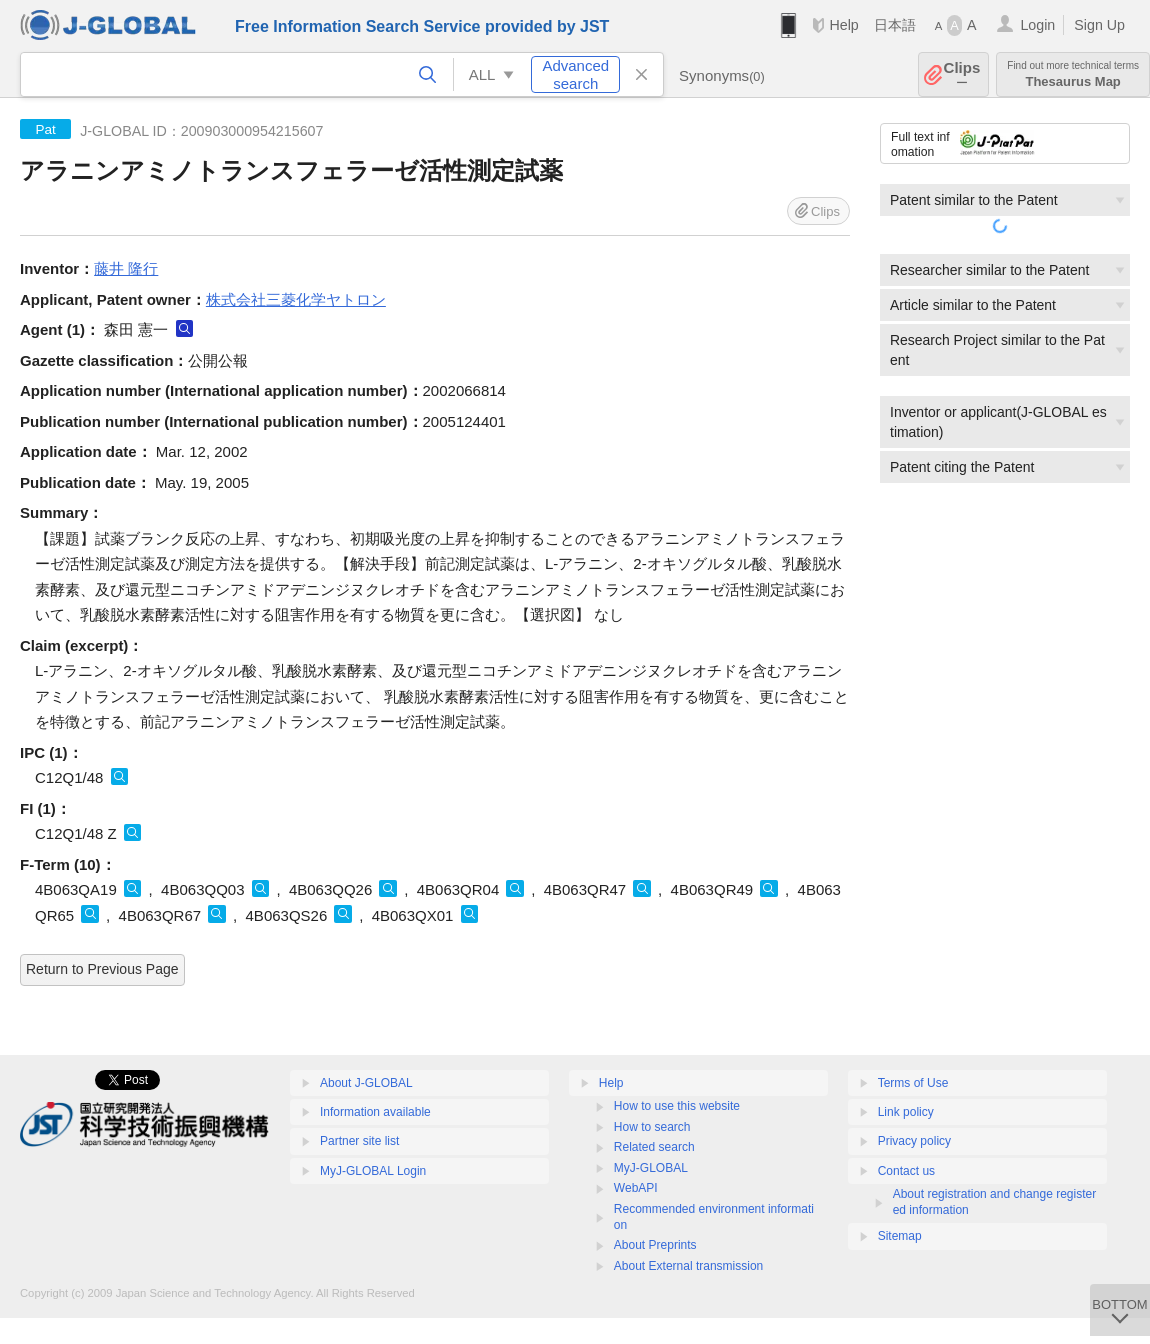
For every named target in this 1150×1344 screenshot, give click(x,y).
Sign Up (1099, 25)
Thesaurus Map (1073, 74)
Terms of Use (913, 1083)
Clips (962, 74)
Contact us (906, 1171)
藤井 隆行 (126, 268)
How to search (652, 1127)
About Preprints (655, 1245)
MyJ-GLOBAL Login (373, 1171)
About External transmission (688, 1266)
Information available (375, 1112)
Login (1037, 25)
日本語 (895, 25)
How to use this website (677, 1106)
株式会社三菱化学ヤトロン (296, 299)
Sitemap (900, 1236)
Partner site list (359, 1141)
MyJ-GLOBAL (651, 1168)
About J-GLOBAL (366, 1083)
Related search (654, 1147)
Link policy (906, 1112)
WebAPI (636, 1188)
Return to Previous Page (102, 969)
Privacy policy (914, 1141)
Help (843, 25)
